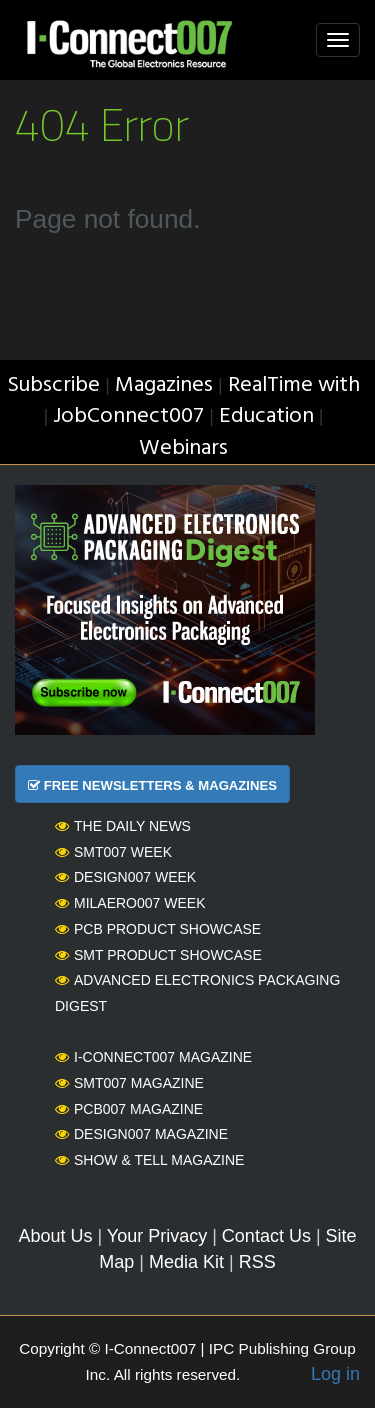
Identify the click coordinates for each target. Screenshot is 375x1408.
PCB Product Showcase (158, 929)
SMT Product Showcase (158, 955)
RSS (257, 1262)
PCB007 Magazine (129, 1109)
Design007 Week (125, 877)
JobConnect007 (128, 416)
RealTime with (294, 385)
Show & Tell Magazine (149, 1160)
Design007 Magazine (141, 1134)
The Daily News (123, 826)
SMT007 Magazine (129, 1083)
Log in (335, 1374)
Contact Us (266, 1236)
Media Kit (186, 1262)
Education (266, 416)
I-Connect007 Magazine (153, 1057)
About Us (55, 1236)
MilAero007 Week (130, 903)
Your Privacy (157, 1236)
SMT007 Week (113, 852)
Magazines (164, 385)
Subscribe (53, 385)
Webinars (183, 448)
